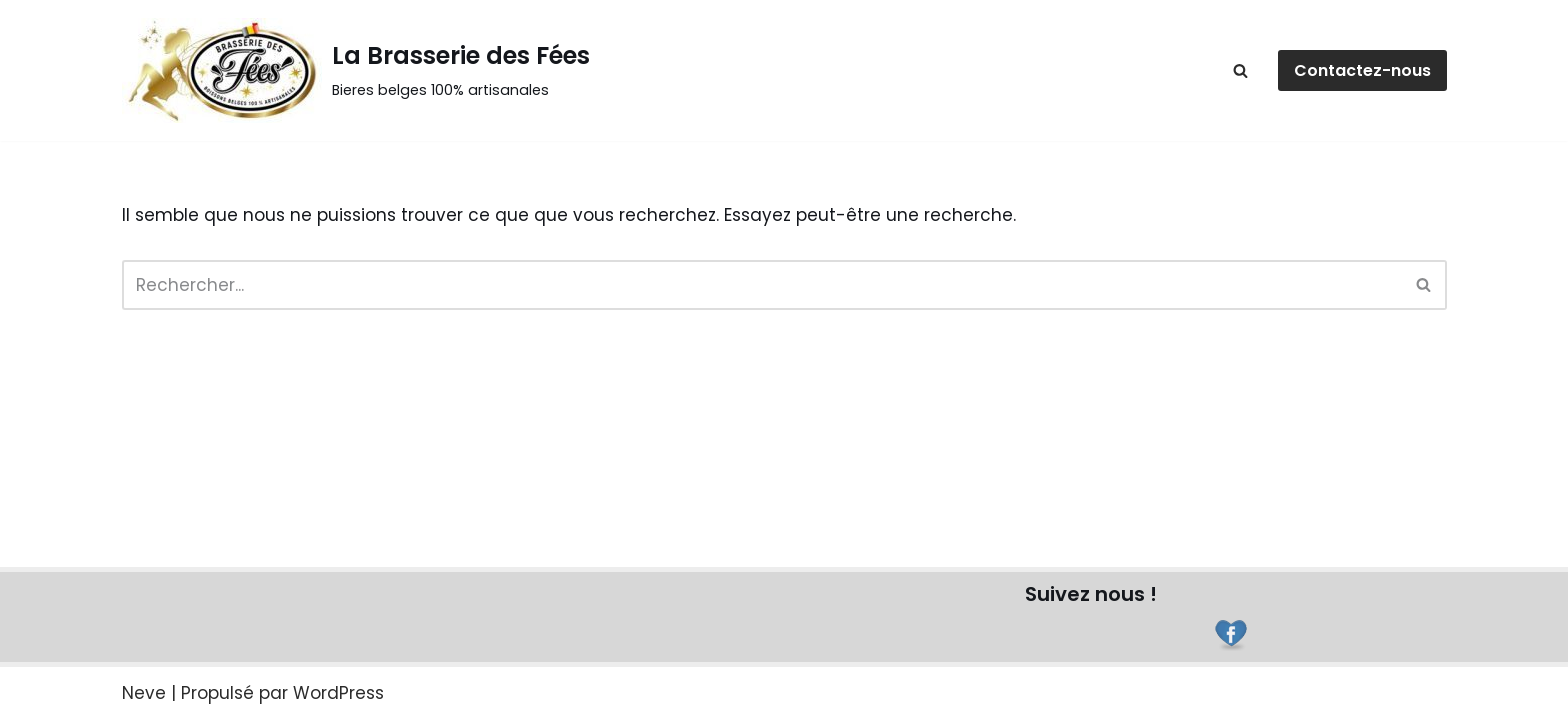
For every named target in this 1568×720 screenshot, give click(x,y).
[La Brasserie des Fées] (356, 70)
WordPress (338, 693)
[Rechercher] (1240, 70)
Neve (144, 693)
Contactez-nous (1362, 70)
